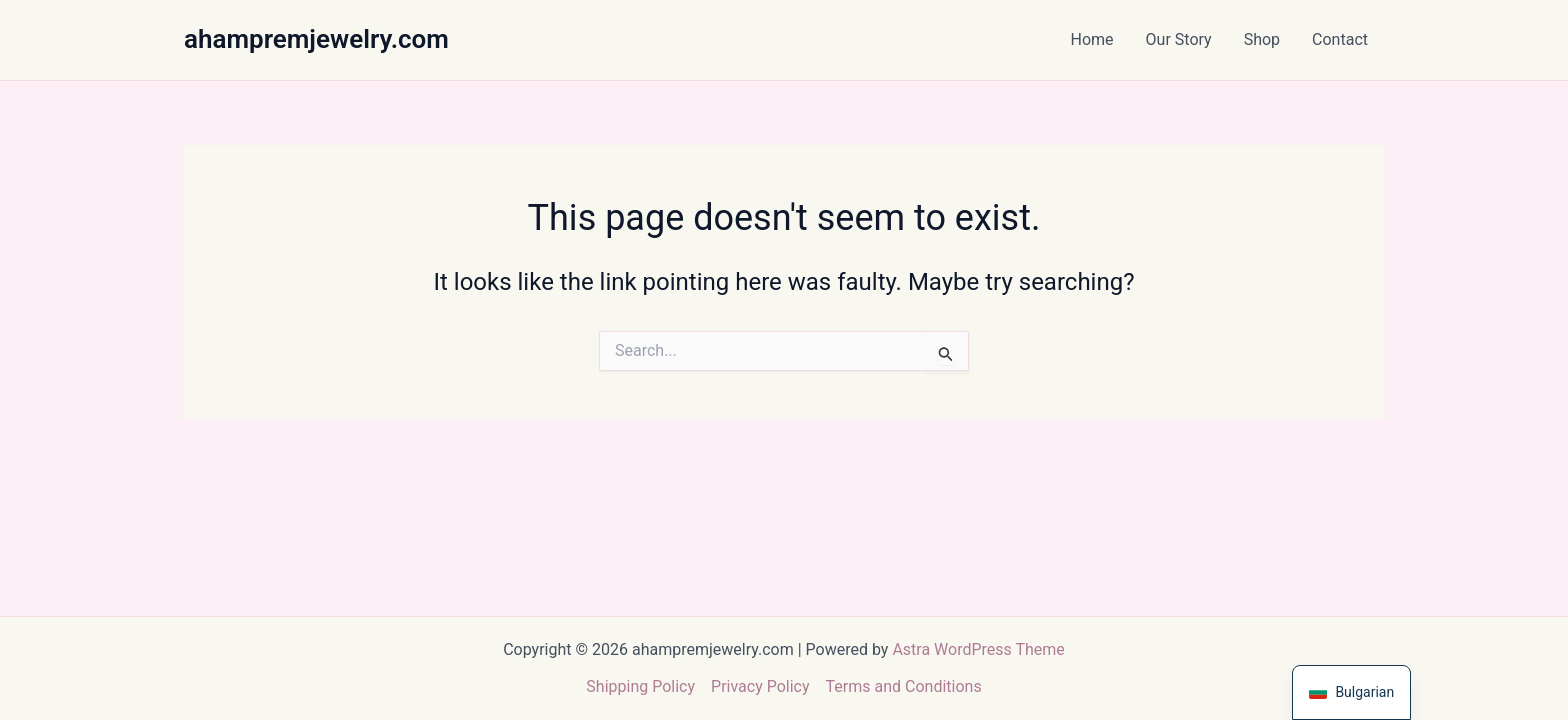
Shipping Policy (640, 686)
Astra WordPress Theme (978, 649)
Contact (1340, 39)
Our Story (1179, 39)
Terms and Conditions (904, 686)
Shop (1262, 39)
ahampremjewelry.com (316, 39)
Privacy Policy (760, 686)
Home (1092, 39)
